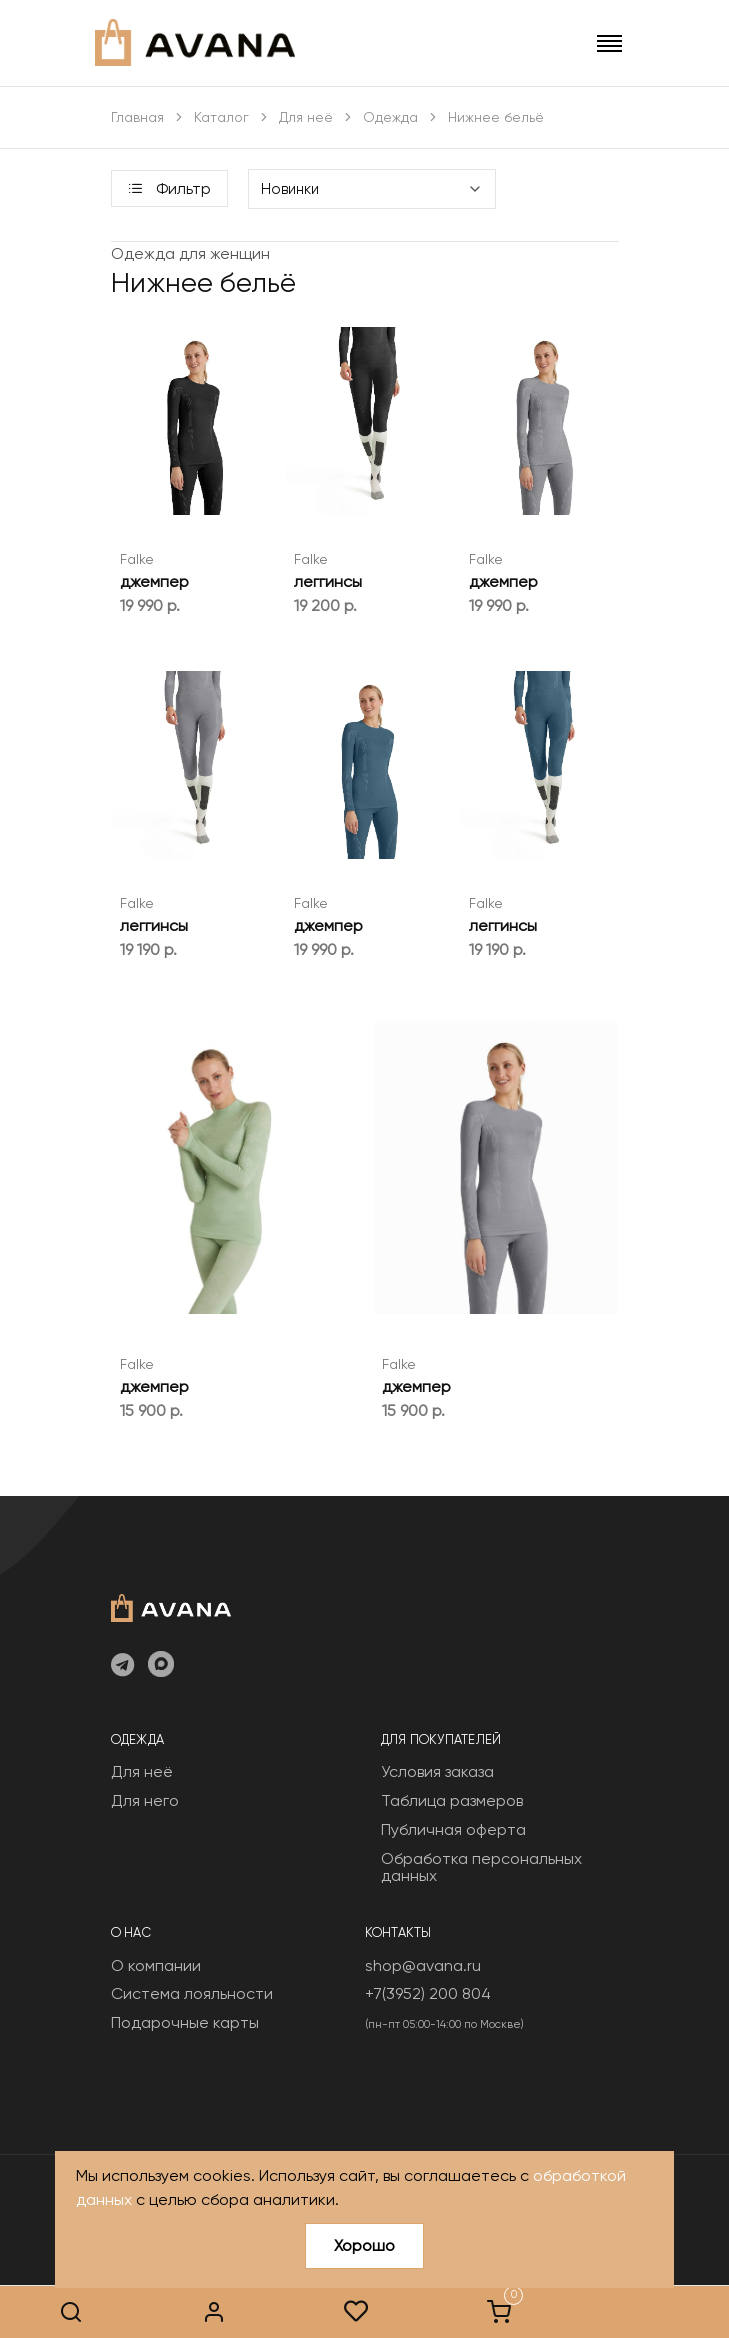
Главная (137, 117)
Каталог (221, 117)
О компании (156, 1965)
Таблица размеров (452, 1800)
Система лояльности (192, 1993)
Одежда (390, 117)
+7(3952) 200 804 (428, 1993)
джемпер (154, 581)
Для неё (306, 117)
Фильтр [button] (169, 188)
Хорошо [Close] (364, 2245)
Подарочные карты (185, 2022)
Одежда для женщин (190, 253)
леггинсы (328, 581)
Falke (137, 559)
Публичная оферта (453, 1829)
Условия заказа (437, 1771)
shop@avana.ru (423, 1965)
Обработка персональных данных (481, 1867)
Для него (145, 1800)
